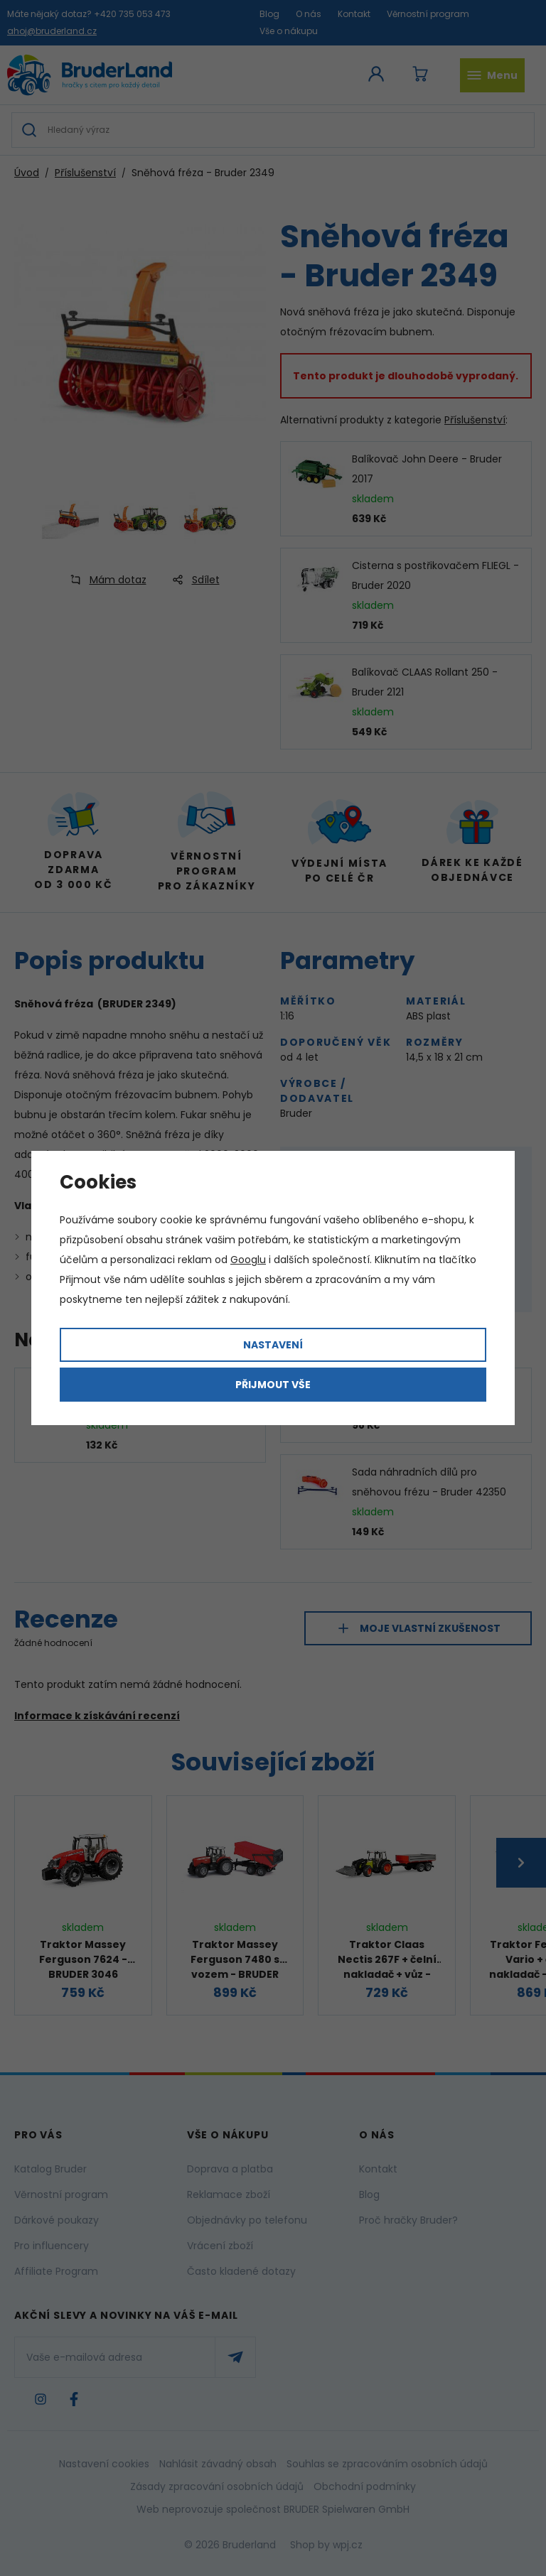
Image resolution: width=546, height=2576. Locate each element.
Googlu (248, 1259)
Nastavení (273, 1345)
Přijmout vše (273, 1385)
